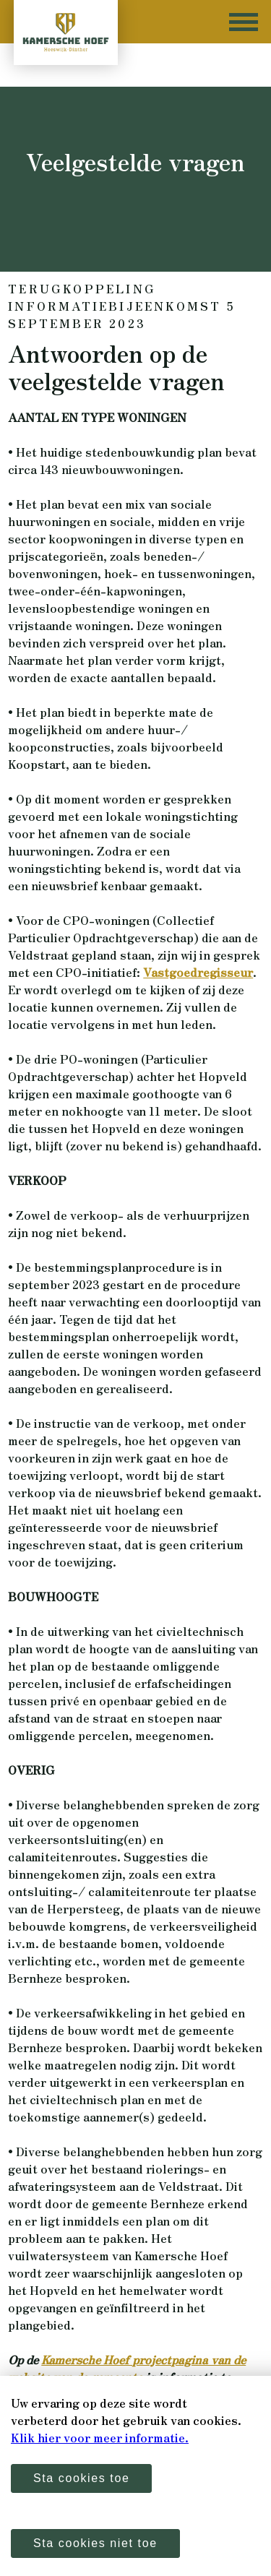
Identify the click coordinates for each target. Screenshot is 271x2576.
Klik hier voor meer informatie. (100, 2437)
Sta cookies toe (81, 2478)
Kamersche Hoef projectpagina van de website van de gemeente (127, 2368)
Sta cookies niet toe (95, 2543)
